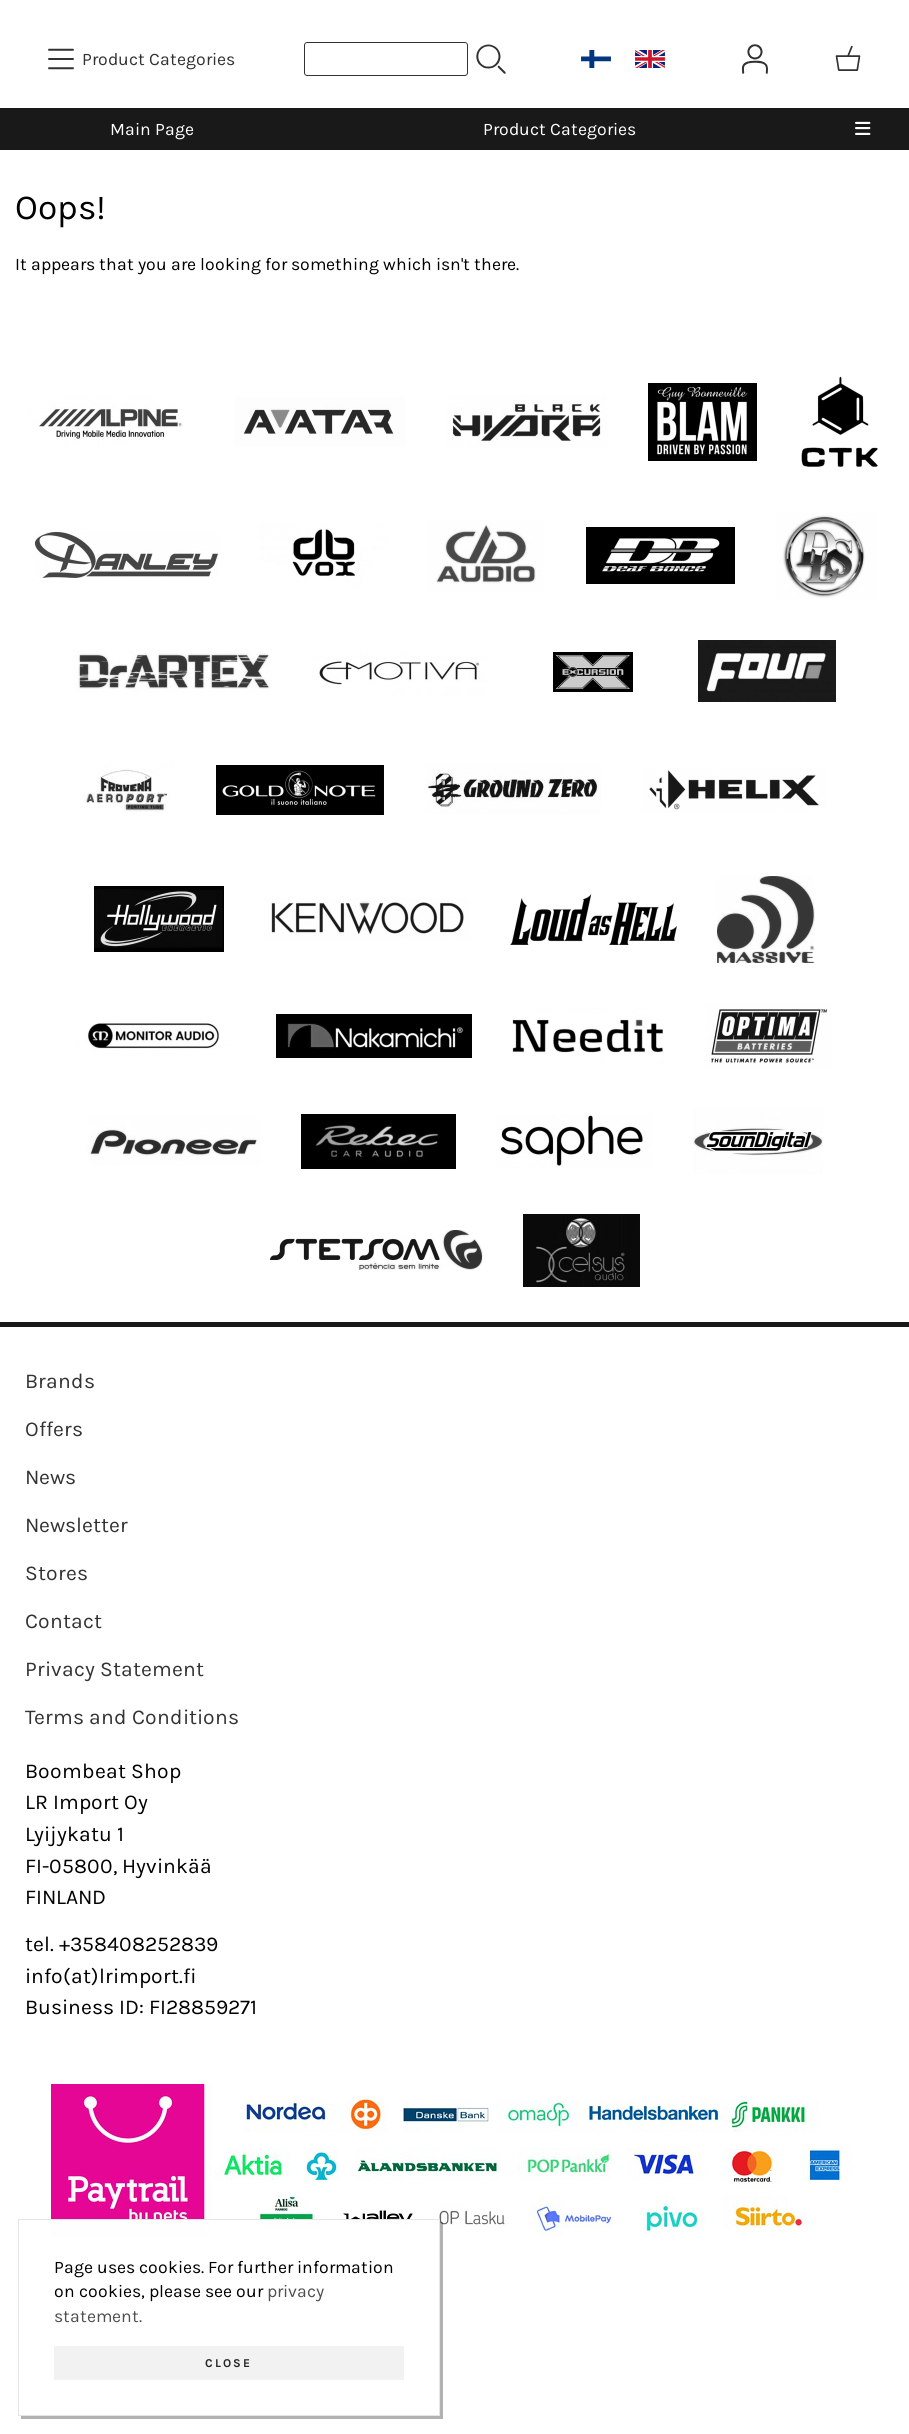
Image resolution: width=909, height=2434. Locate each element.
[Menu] (862, 129)
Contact (63, 1621)
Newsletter (76, 1525)
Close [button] (228, 2363)
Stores (56, 1573)
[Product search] (386, 59)
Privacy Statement (114, 1669)
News (50, 1477)
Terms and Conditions (132, 1717)
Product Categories (559, 129)
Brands (60, 1381)
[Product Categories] (143, 59)
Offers (54, 1429)
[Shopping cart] (848, 59)
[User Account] (755, 59)
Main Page (152, 129)
